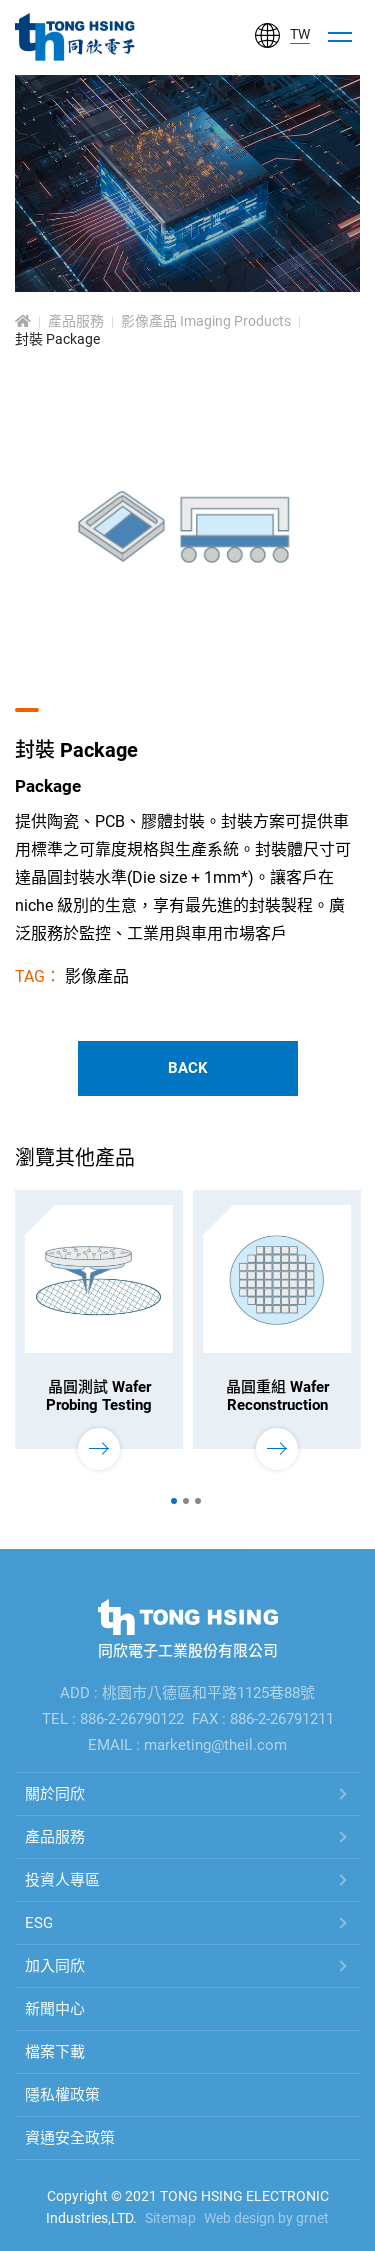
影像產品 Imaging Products (206, 322)
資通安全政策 (70, 2138)
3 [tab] (198, 1501)
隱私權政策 (62, 2095)
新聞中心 (55, 2009)
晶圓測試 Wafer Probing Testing (99, 1396)
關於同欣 (55, 1794)
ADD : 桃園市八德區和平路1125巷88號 (187, 1693)
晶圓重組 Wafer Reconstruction (277, 1396)
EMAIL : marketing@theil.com (187, 1745)
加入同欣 (55, 1966)
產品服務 (76, 322)
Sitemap (170, 2218)
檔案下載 (55, 2052)
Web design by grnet (266, 2218)
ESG (39, 1923)
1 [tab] (174, 1501)
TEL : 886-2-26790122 (113, 1719)
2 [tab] (186, 1501)
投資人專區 (62, 1880)
